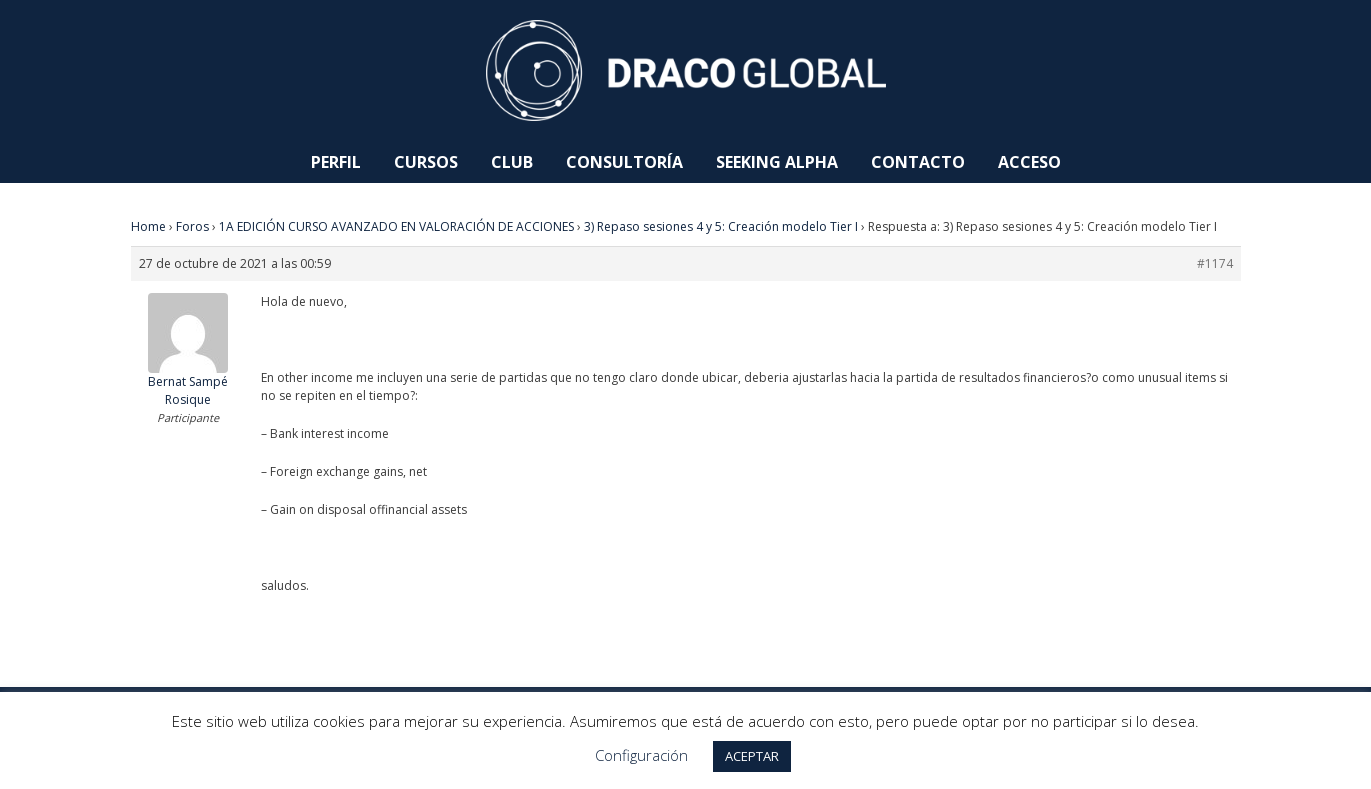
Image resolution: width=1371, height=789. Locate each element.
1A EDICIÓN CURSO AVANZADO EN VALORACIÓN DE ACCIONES (396, 226)
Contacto (918, 162)
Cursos (426, 162)
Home (148, 226)
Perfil (336, 162)
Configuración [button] (641, 755)
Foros (192, 226)
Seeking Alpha (777, 162)
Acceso (1029, 162)
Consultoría (624, 162)
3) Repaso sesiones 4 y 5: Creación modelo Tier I (721, 226)
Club (512, 162)
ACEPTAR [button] (752, 756)
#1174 (1215, 263)
